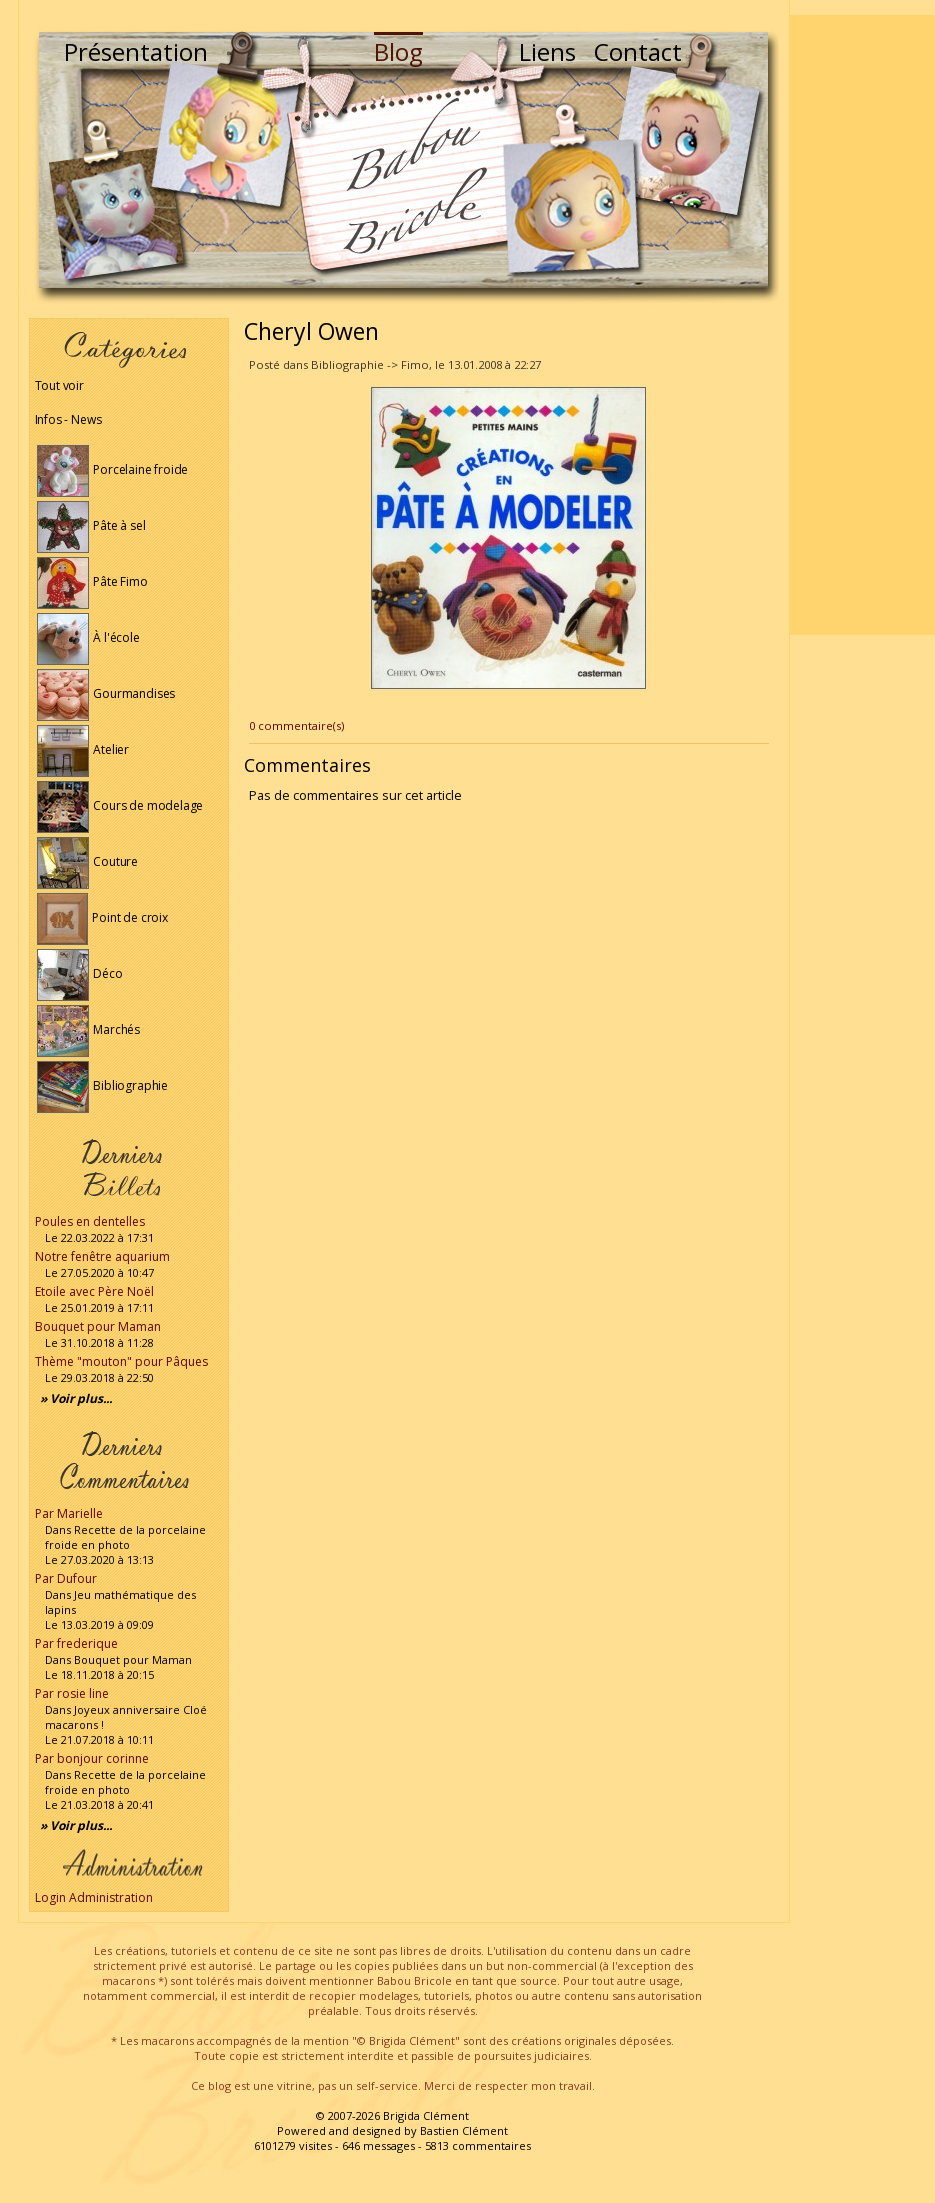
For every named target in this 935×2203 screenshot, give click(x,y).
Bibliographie (102, 1085)
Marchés (89, 1029)
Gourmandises (106, 693)
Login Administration (94, 1897)
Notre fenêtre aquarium (102, 1256)
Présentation (136, 51)
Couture (88, 861)
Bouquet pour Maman (98, 1326)
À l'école (88, 637)
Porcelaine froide (113, 469)
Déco (80, 973)
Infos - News (68, 419)
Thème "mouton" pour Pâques (121, 1361)
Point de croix (102, 917)
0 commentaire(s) (296, 725)
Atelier (83, 749)
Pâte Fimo (92, 581)
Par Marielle (69, 1513)
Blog (398, 51)
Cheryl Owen (311, 331)
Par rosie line (72, 1693)
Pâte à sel (91, 525)
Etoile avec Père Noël (94, 1291)
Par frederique (76, 1643)
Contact (638, 51)
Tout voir (59, 385)
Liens (547, 51)
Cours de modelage (120, 805)
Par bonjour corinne (92, 1758)
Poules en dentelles (90, 1221)
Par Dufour (66, 1578)
